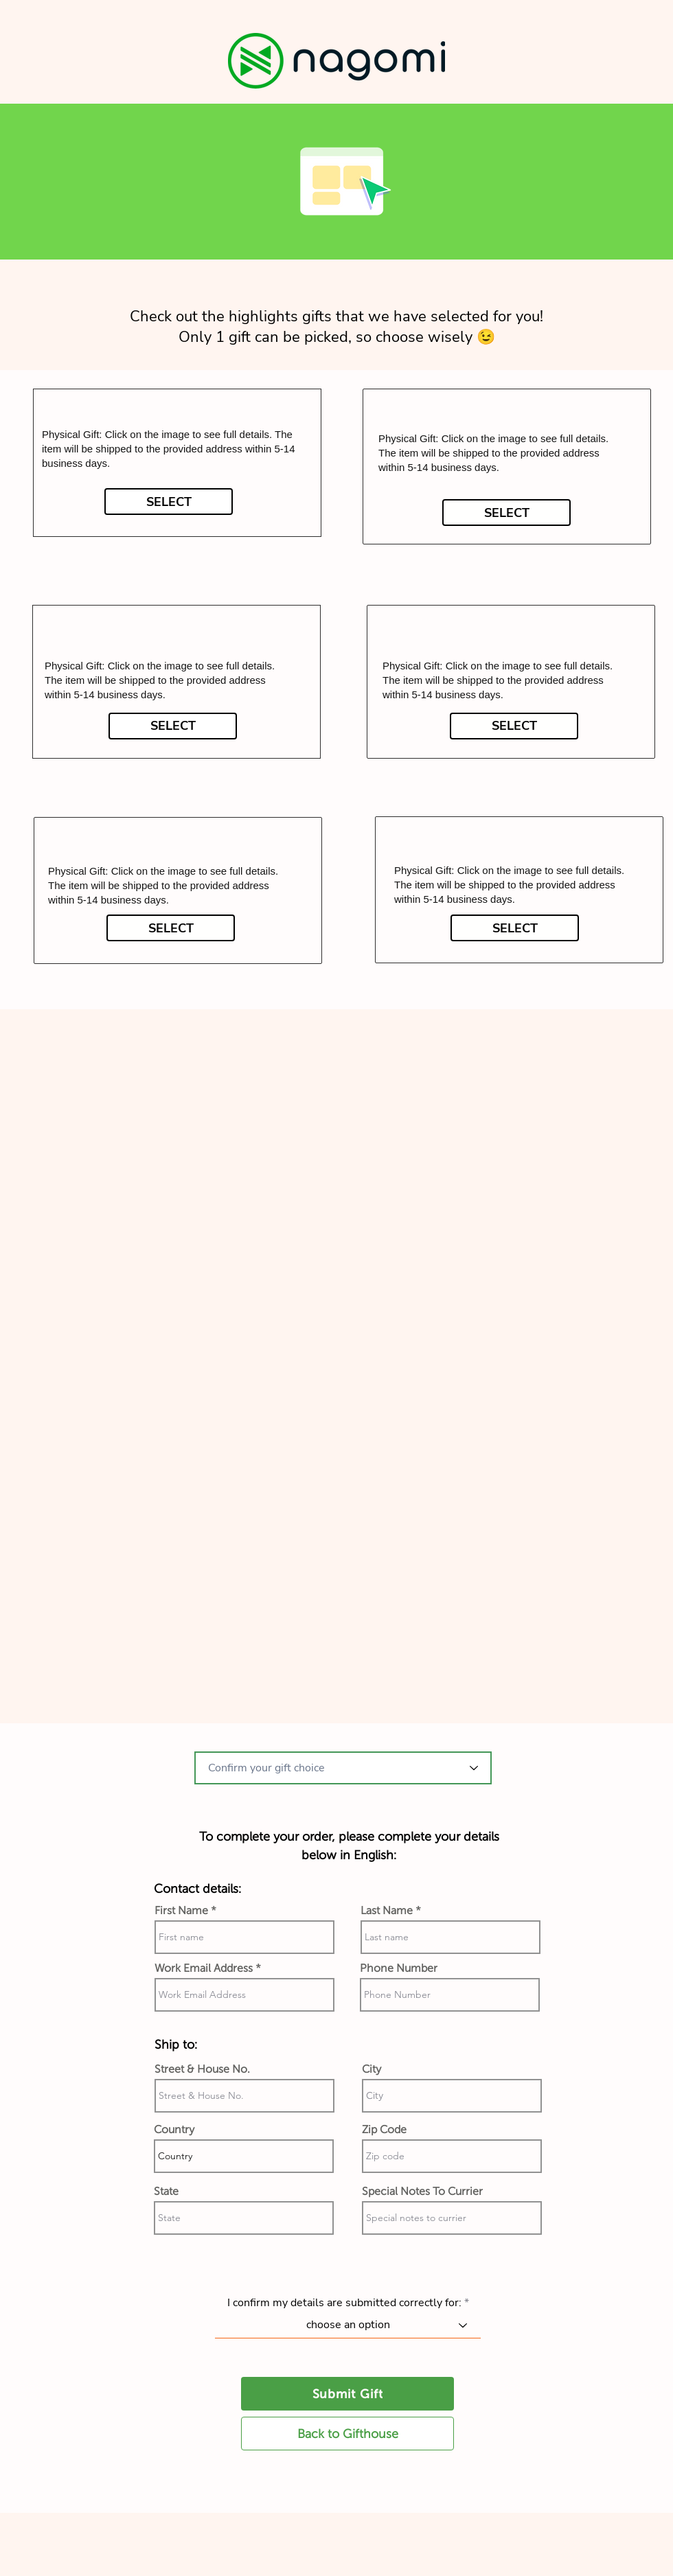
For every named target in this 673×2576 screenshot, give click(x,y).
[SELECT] (168, 501)
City (371, 2069)
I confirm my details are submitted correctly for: (344, 2302)
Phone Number (398, 1968)
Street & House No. (202, 2069)
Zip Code (384, 2129)
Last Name (387, 1910)
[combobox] (343, 1767)
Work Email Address (204, 1968)
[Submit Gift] (347, 2394)
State (166, 2191)
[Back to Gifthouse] (347, 2433)
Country (174, 2129)
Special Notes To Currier (422, 2191)
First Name (181, 1910)
